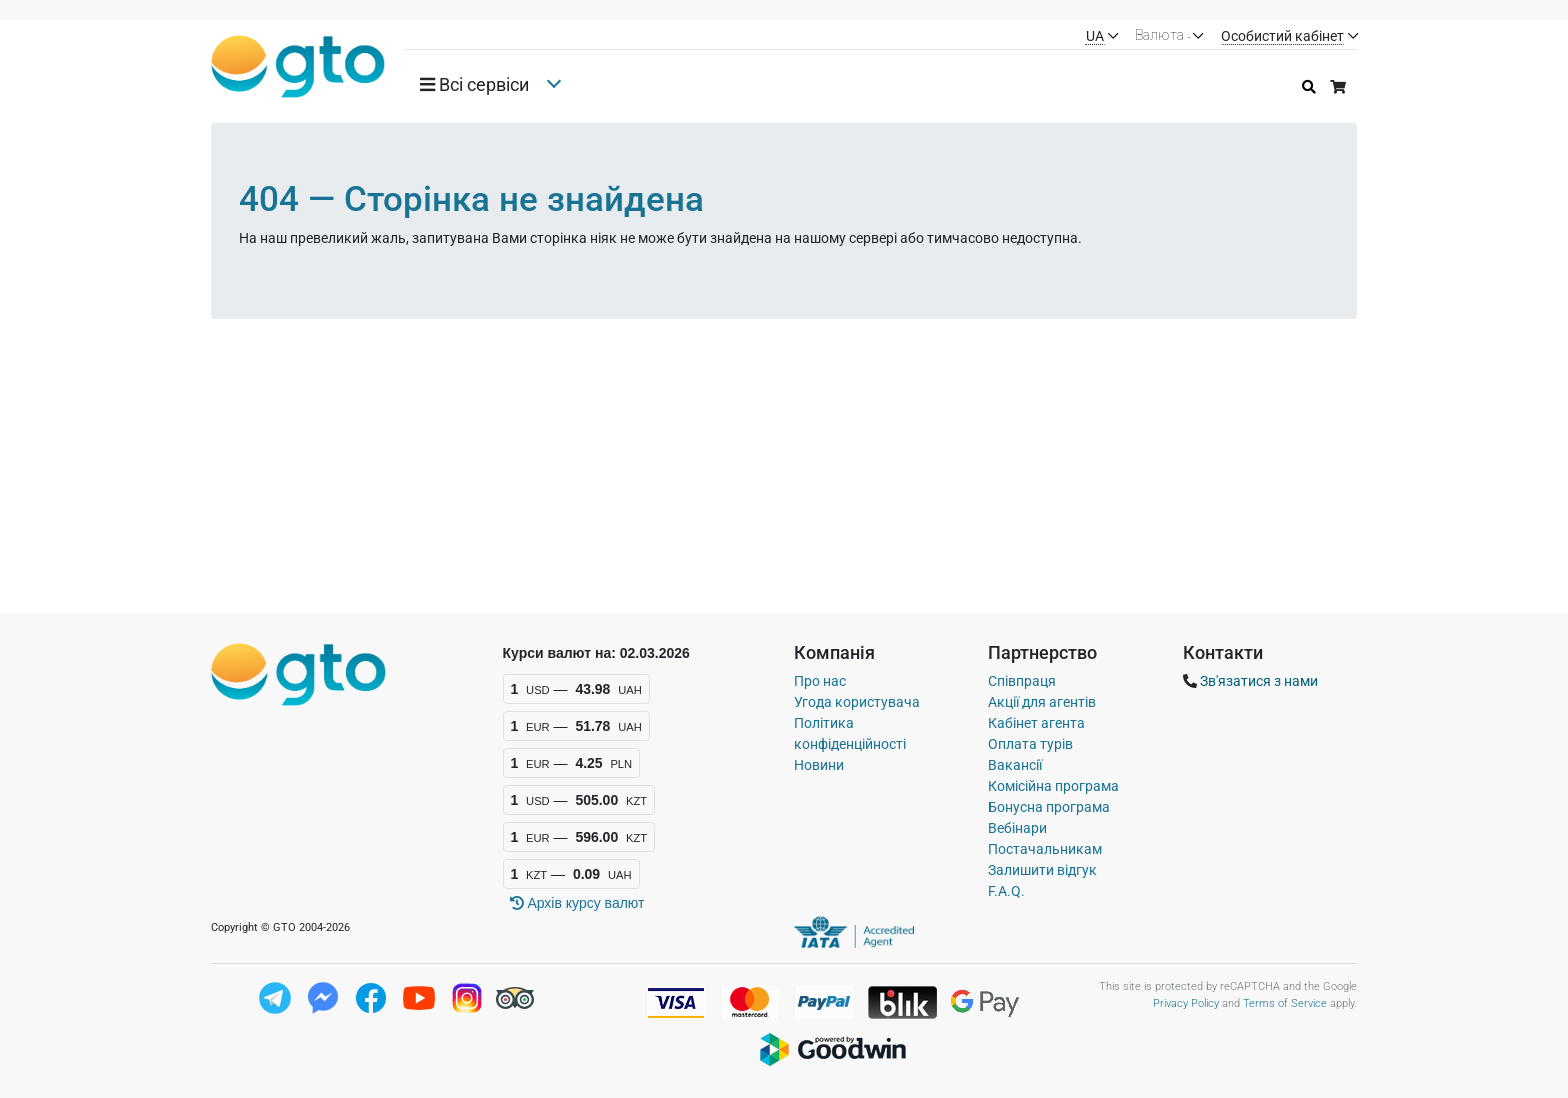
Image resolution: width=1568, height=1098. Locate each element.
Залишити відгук (1042, 870)
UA (1095, 36)
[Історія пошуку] (1309, 87)
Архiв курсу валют (577, 903)
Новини (819, 765)
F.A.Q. (1006, 891)
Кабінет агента (1036, 723)
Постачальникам (1045, 849)
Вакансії (1015, 765)
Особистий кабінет (1282, 36)
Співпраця (1022, 681)
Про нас (820, 681)
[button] (482, 85)
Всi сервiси (474, 85)
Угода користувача (857, 702)
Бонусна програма (1049, 807)
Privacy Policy (1186, 1003)
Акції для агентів (1042, 702)
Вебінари (1017, 828)
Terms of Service (1285, 1003)
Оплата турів (1030, 744)
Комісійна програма (1053, 786)
